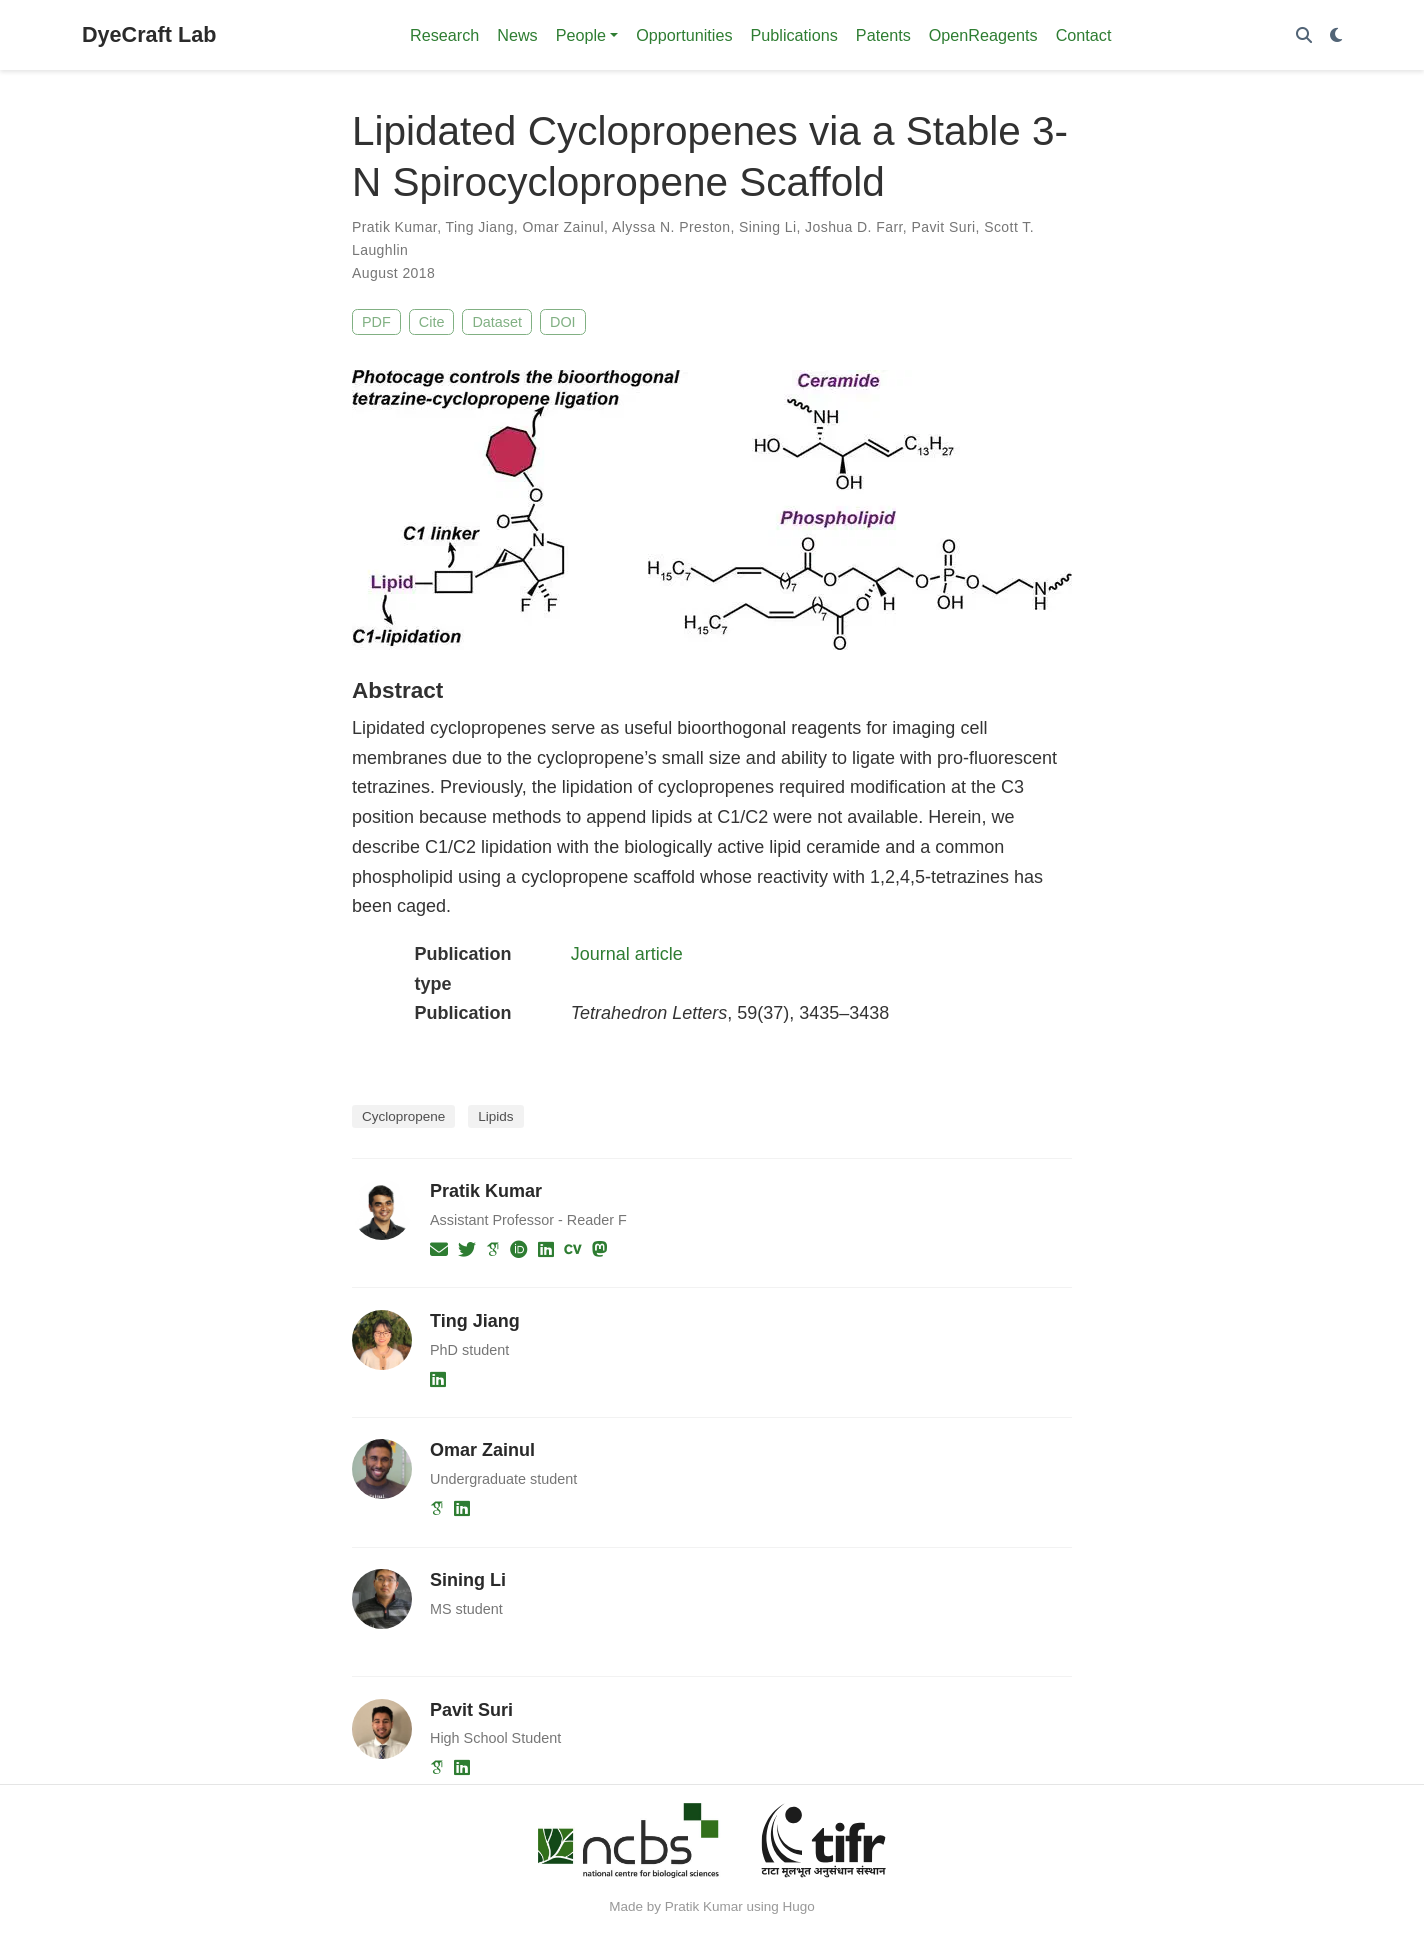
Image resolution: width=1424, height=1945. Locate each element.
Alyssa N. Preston (671, 227)
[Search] (1304, 35)
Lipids (495, 1116)
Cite (432, 322)
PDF (376, 322)
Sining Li (767, 227)
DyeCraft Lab (149, 34)
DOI (563, 322)
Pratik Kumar (394, 227)
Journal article (627, 954)
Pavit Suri (943, 227)
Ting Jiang (480, 227)
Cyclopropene (403, 1116)
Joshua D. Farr (854, 227)
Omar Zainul (563, 227)
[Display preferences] (1336, 35)
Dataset (497, 322)
